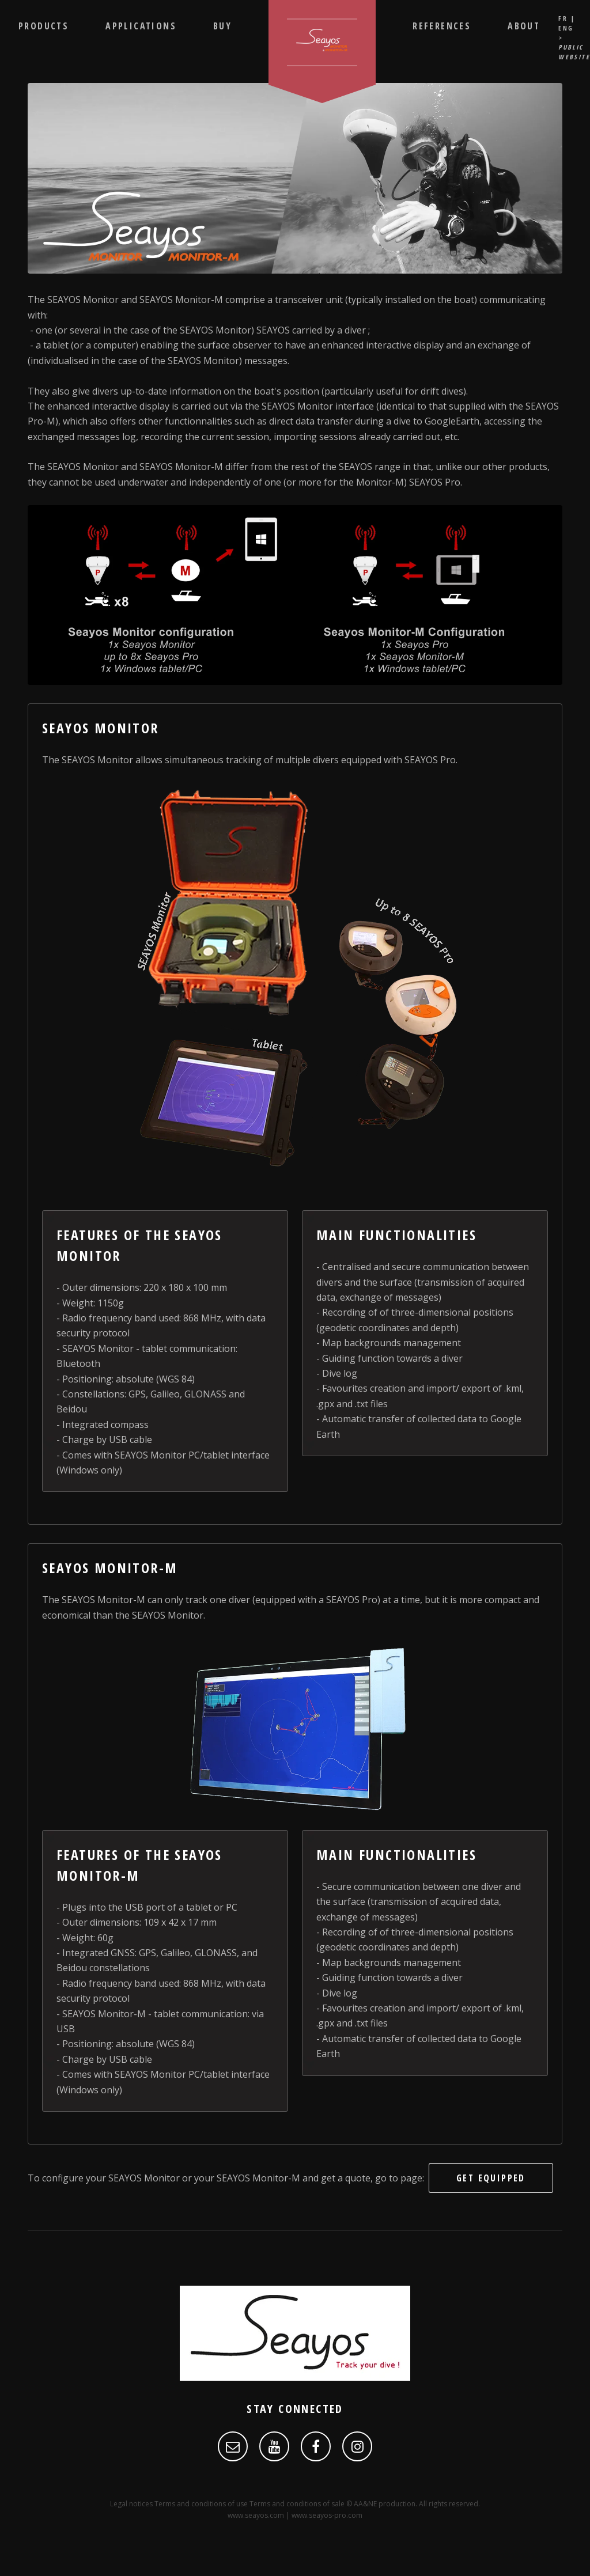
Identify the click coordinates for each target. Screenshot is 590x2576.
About (524, 26)
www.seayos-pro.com (327, 2515)
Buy (222, 26)
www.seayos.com (256, 2515)
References (442, 26)
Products (43, 26)
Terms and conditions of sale (297, 2504)
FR (563, 18)
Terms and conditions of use (201, 2504)
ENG (565, 28)
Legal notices (131, 2504)
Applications (140, 26)
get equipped (490, 2178)
